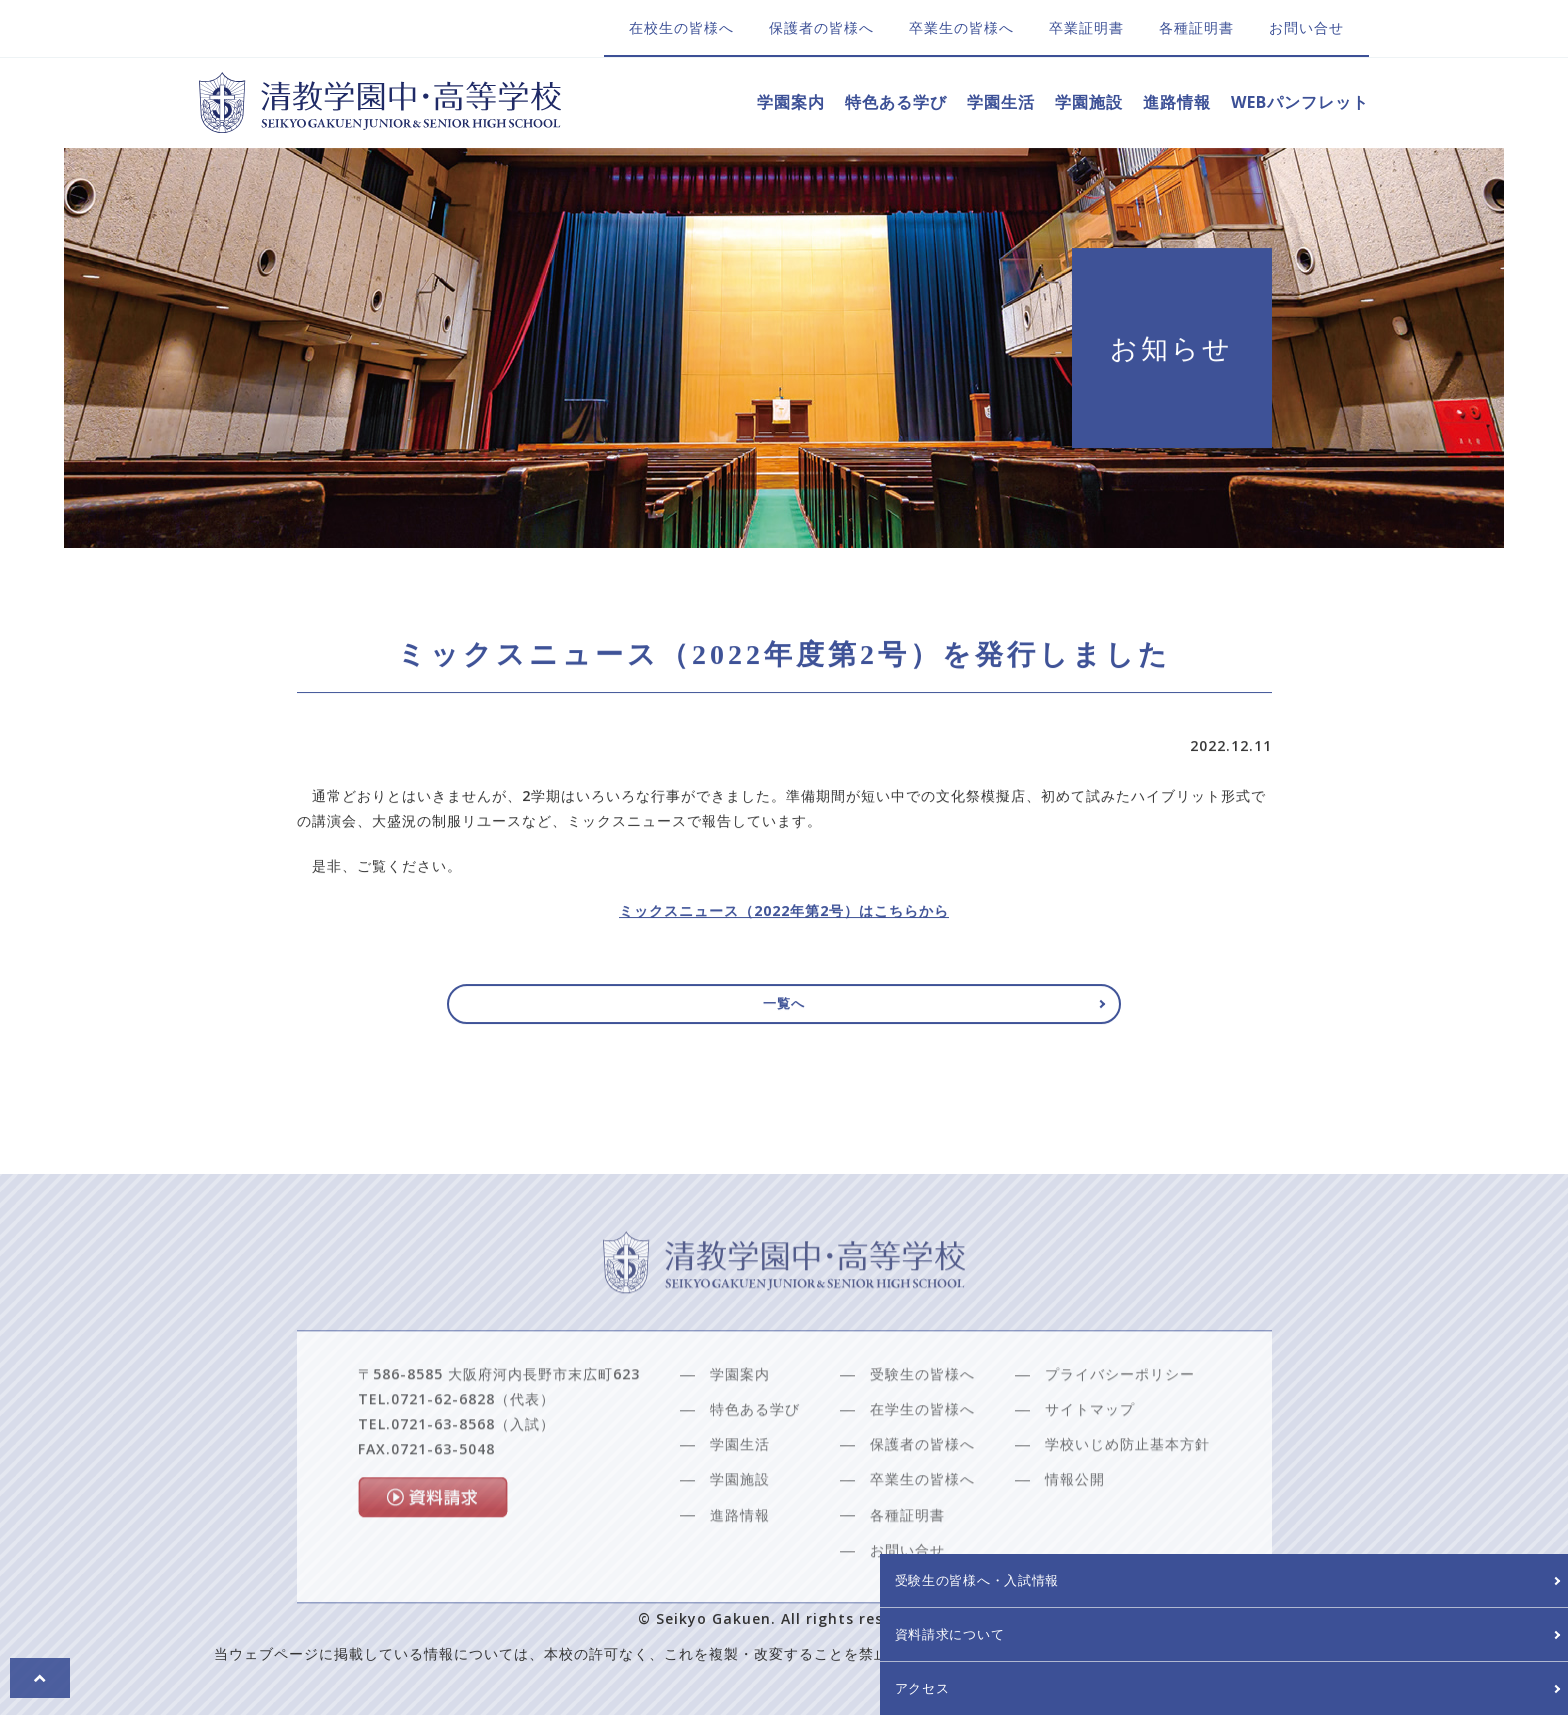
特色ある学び (896, 102)
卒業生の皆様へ (961, 27)
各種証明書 (1196, 27)
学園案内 (791, 102)
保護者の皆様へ (821, 27)
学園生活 (1001, 102)
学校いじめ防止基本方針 (1127, 1493)
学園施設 (1089, 102)
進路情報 (1177, 102)
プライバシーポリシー (1120, 1422)
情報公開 (1075, 1528)
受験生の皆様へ (922, 1422)
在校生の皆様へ (681, 27)
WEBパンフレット (1300, 102)
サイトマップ (1090, 1458)
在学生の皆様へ (922, 1458)
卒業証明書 (1086, 27)
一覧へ (784, 1013)
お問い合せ (1306, 27)
